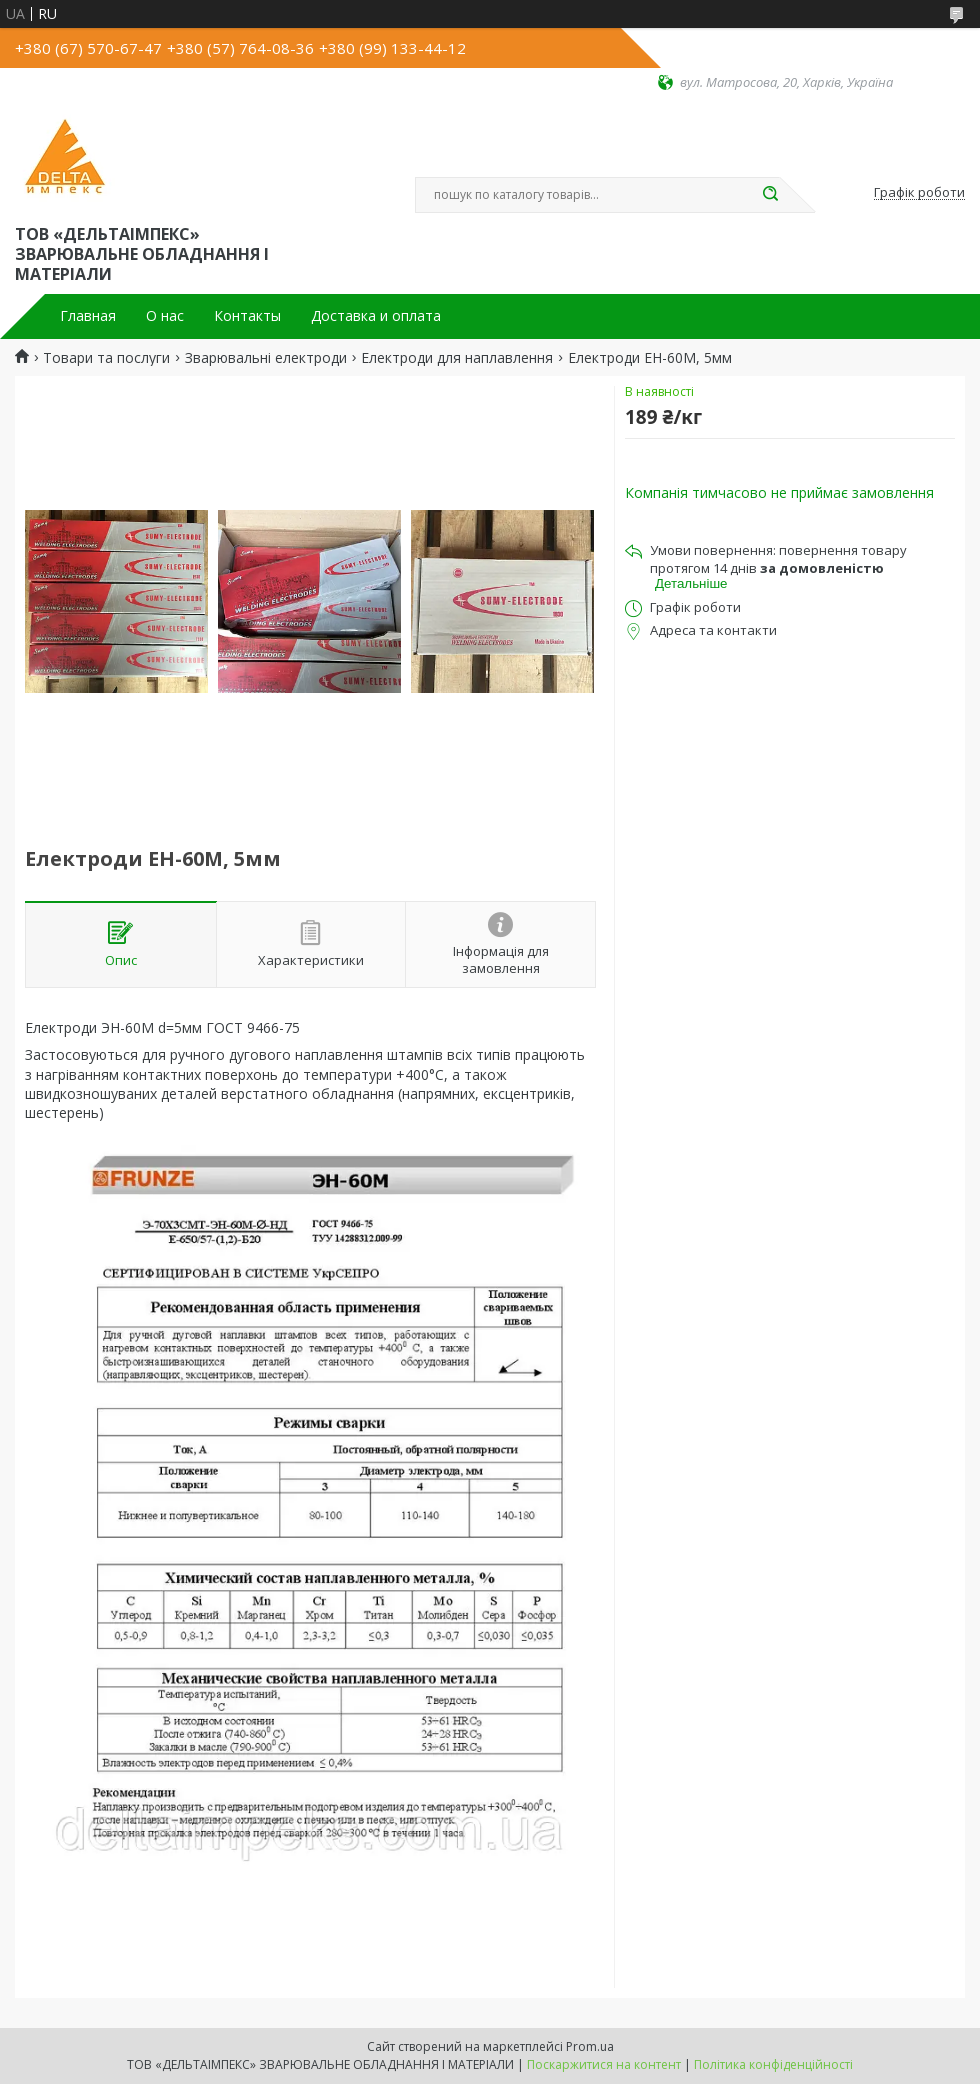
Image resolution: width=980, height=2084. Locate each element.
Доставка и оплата (376, 316)
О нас (165, 316)
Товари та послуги (106, 358)
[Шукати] (770, 195)
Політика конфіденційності (773, 2064)
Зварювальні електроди (266, 358)
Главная (88, 316)
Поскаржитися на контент (604, 2064)
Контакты (247, 316)
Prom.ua (590, 2046)
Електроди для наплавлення (457, 358)
